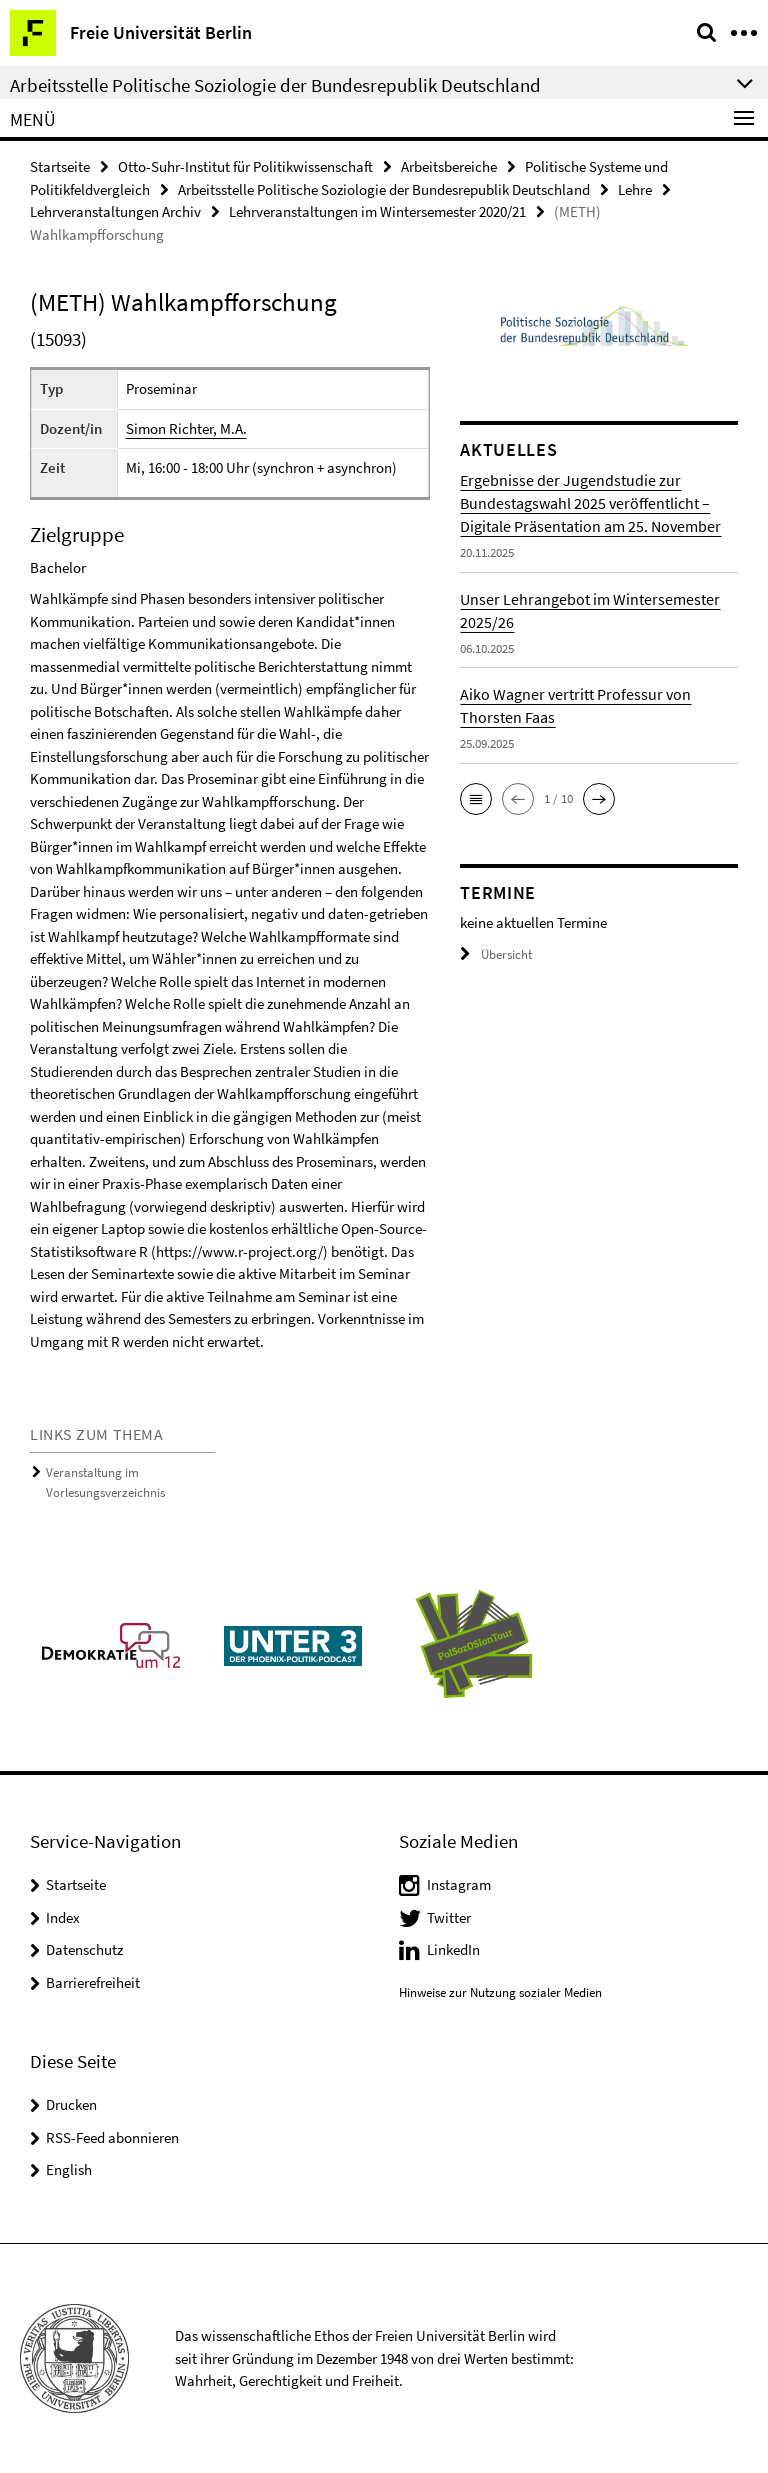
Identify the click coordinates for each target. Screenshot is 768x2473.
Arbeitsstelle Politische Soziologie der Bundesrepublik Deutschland (384, 189)
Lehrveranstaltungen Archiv (115, 211)
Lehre (635, 189)
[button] (476, 799)
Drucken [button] (71, 2104)
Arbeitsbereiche (449, 166)
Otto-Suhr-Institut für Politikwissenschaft (245, 166)
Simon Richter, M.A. (186, 428)
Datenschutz (84, 1949)
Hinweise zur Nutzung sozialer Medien (500, 1992)
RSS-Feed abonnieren (112, 2137)
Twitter (449, 1917)
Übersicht (496, 954)
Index (63, 1917)
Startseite (60, 166)
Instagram (459, 1884)
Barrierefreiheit (93, 1982)
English (69, 2169)
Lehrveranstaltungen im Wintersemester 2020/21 (377, 211)
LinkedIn (453, 1949)
